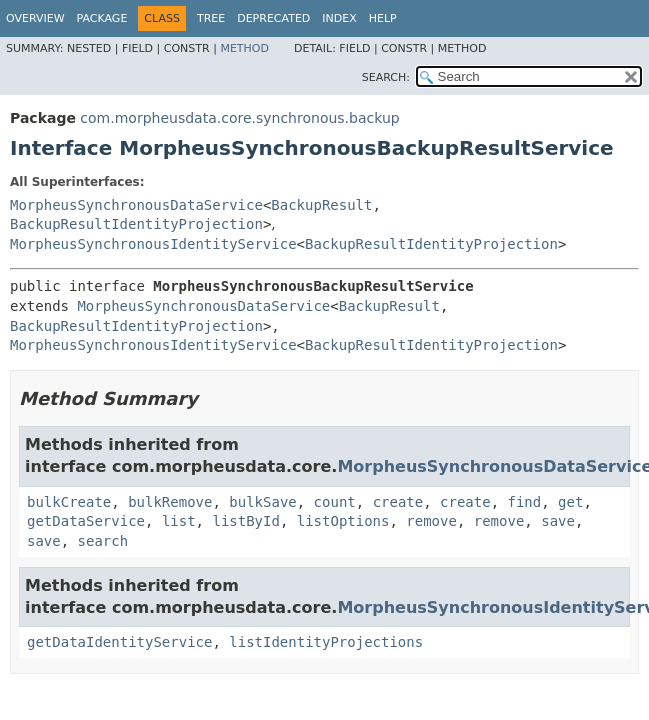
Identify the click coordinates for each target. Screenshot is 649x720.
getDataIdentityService (119, 642)
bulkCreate (69, 502)
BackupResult (321, 205)
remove (431, 521)
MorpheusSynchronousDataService (136, 205)
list (179, 521)
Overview (35, 18)
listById (245, 521)
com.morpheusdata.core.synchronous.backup (239, 118)
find (525, 502)
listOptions (343, 521)
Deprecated (273, 18)
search (103, 541)
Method (244, 48)
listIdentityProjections (326, 642)
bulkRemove (170, 502)
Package (102, 18)
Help (383, 18)
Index (339, 18)
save (558, 521)
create (398, 502)
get (570, 502)
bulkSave (262, 502)
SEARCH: (386, 77)
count (335, 502)
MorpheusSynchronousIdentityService (153, 244)
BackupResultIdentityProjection (136, 224)
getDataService (86, 521)
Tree (211, 18)
